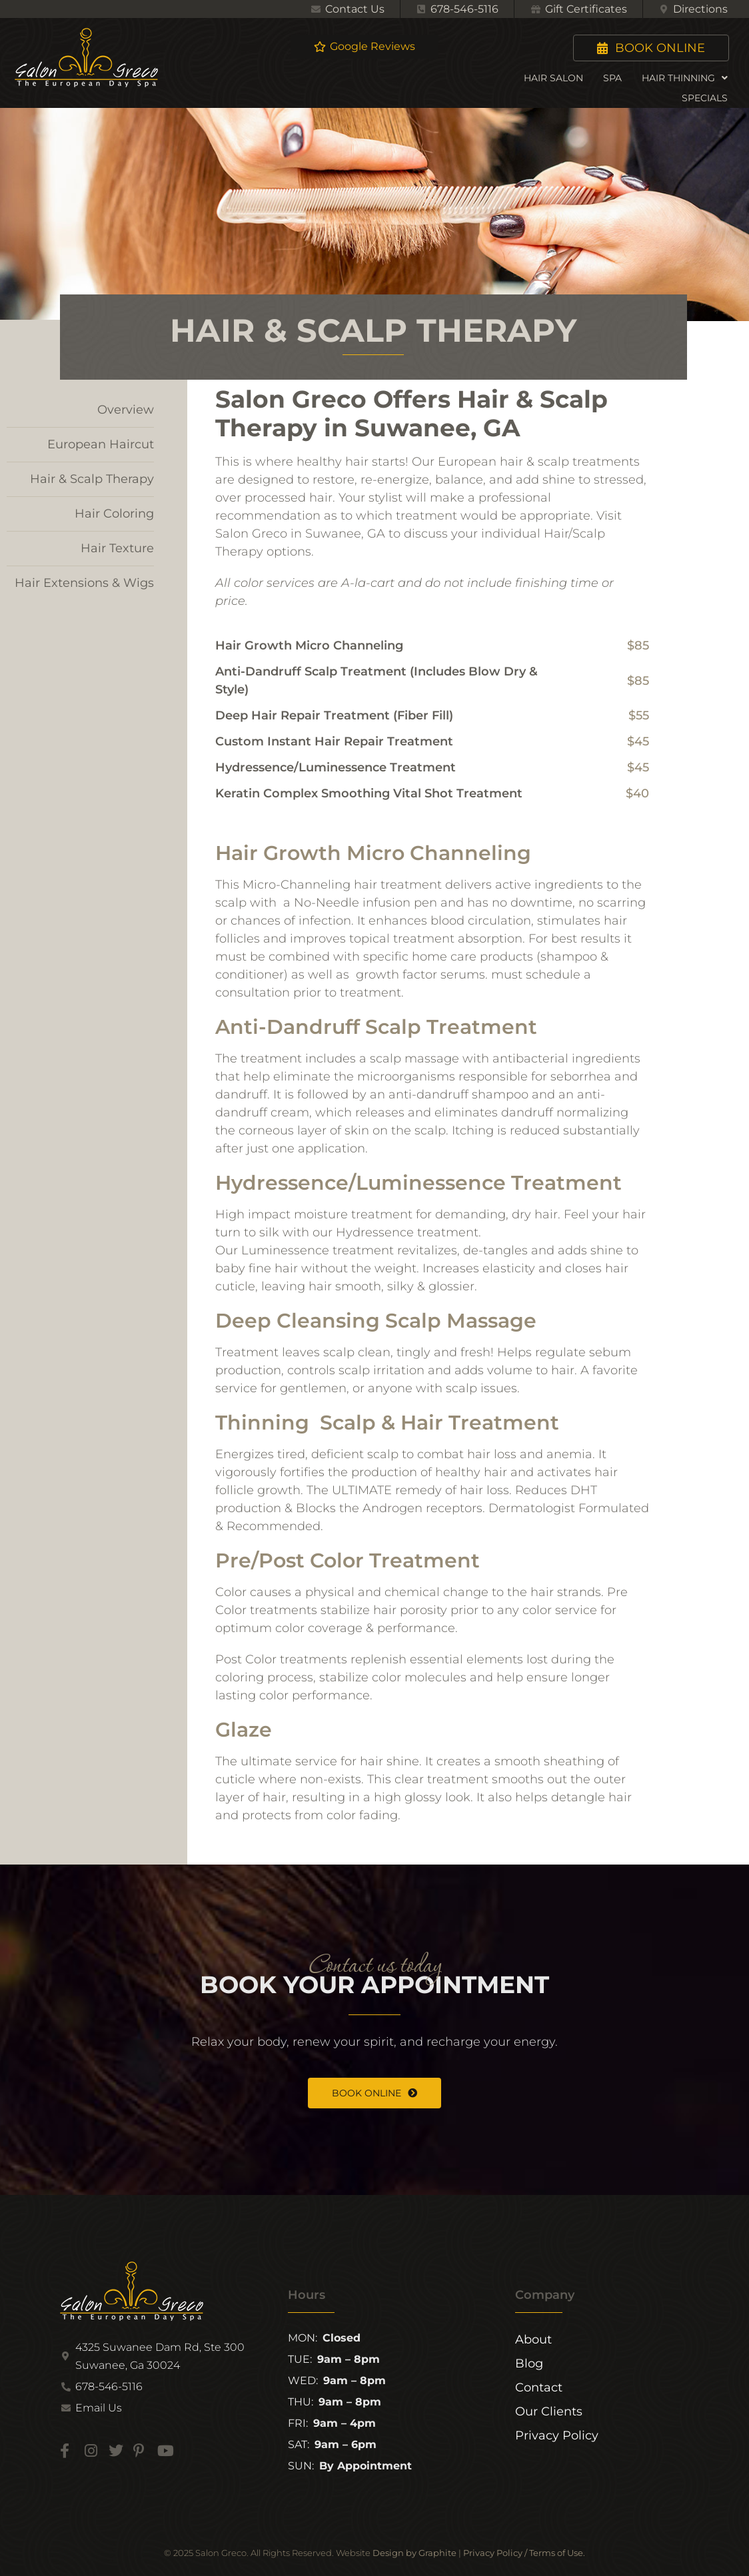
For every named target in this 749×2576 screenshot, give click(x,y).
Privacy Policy (556, 2435)
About (533, 2339)
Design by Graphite (414, 2552)
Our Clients (548, 2411)
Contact (538, 2387)
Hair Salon (553, 78)
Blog (529, 2363)
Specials (705, 98)
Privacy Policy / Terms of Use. (524, 2552)
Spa (612, 78)
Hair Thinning (685, 78)
